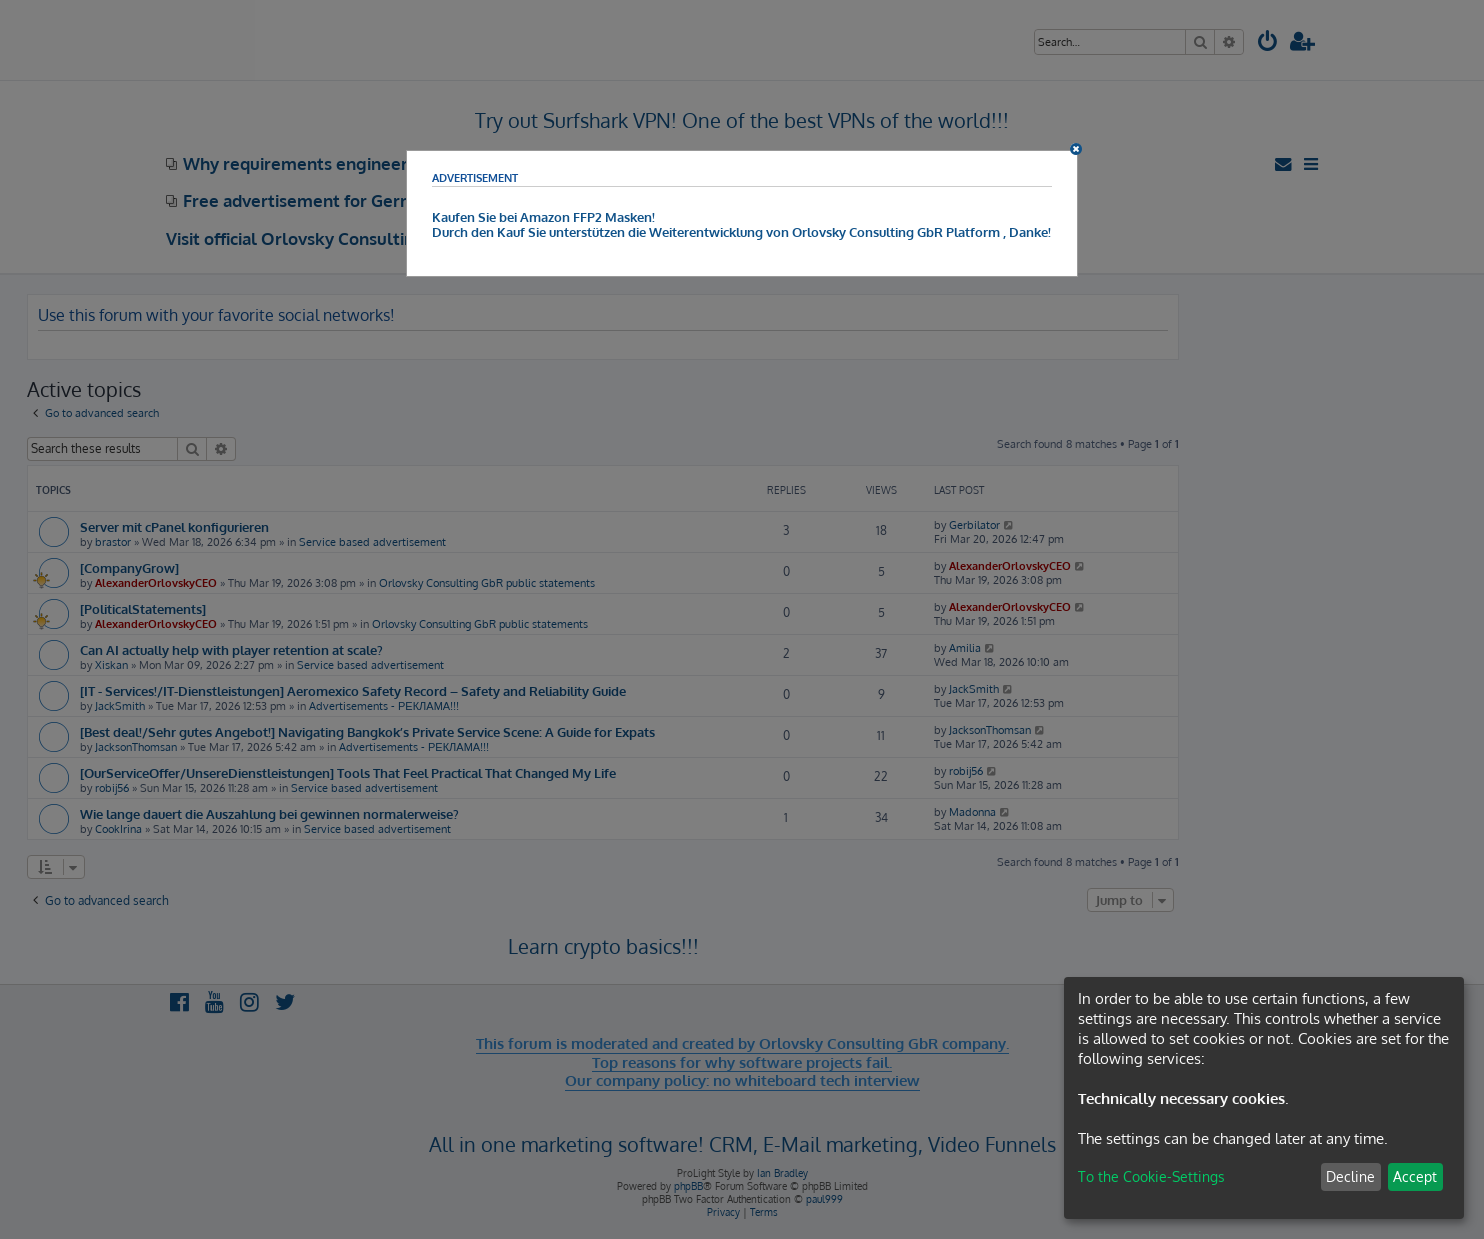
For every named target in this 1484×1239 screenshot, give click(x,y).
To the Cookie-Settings (1151, 1176)
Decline (1350, 1176)
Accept (1415, 1176)
